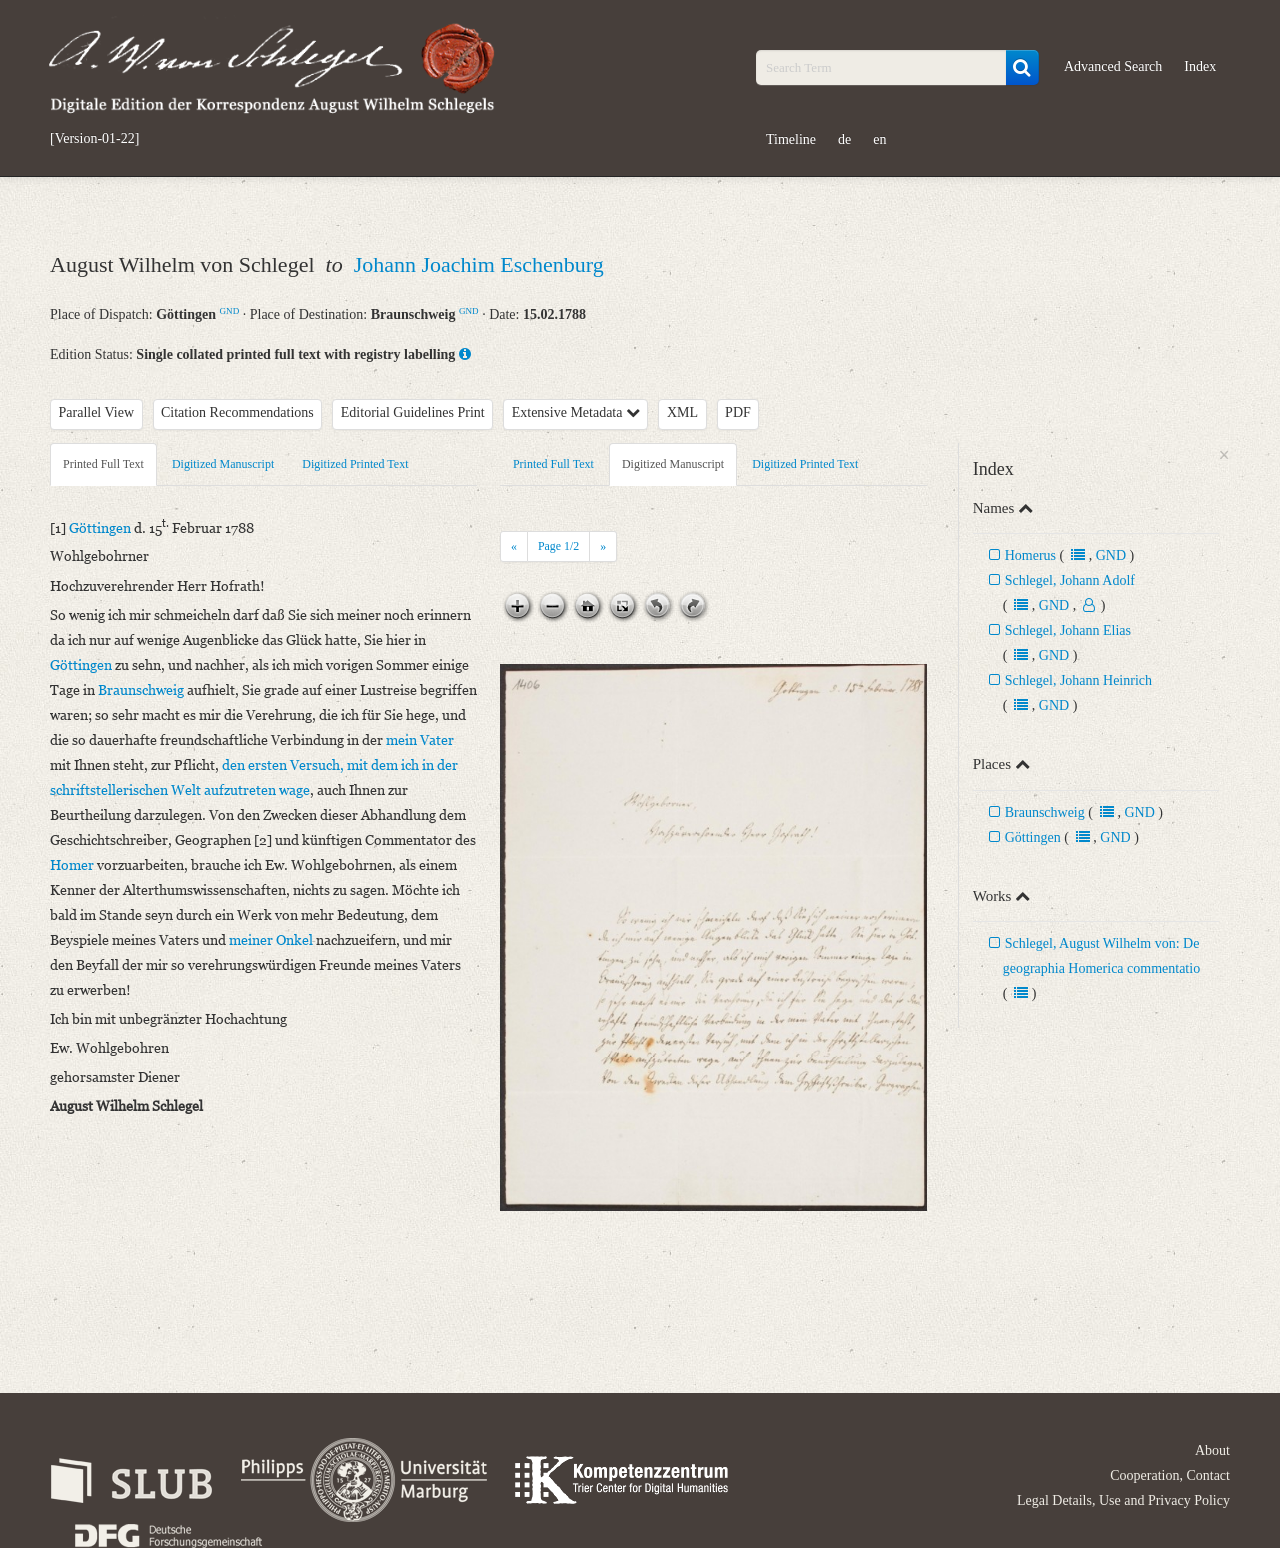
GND (230, 311)
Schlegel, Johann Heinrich (1078, 680)
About (1212, 1450)
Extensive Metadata (576, 412)
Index (1200, 66)
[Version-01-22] (94, 139)
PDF (738, 412)
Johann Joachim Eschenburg (479, 264)
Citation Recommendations (237, 412)
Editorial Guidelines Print (413, 412)
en (879, 139)
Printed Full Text (103, 464)
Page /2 (558, 546)
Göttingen (1033, 837)
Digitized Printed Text (355, 464)
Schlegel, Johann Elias (1068, 630)
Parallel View (97, 412)
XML (682, 412)
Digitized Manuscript (223, 464)
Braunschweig (1045, 812)
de (844, 139)
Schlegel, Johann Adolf (1070, 580)
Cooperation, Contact (1170, 1475)
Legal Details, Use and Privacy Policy (1123, 1500)
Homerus (1030, 555)
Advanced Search (1113, 66)
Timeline (791, 139)
